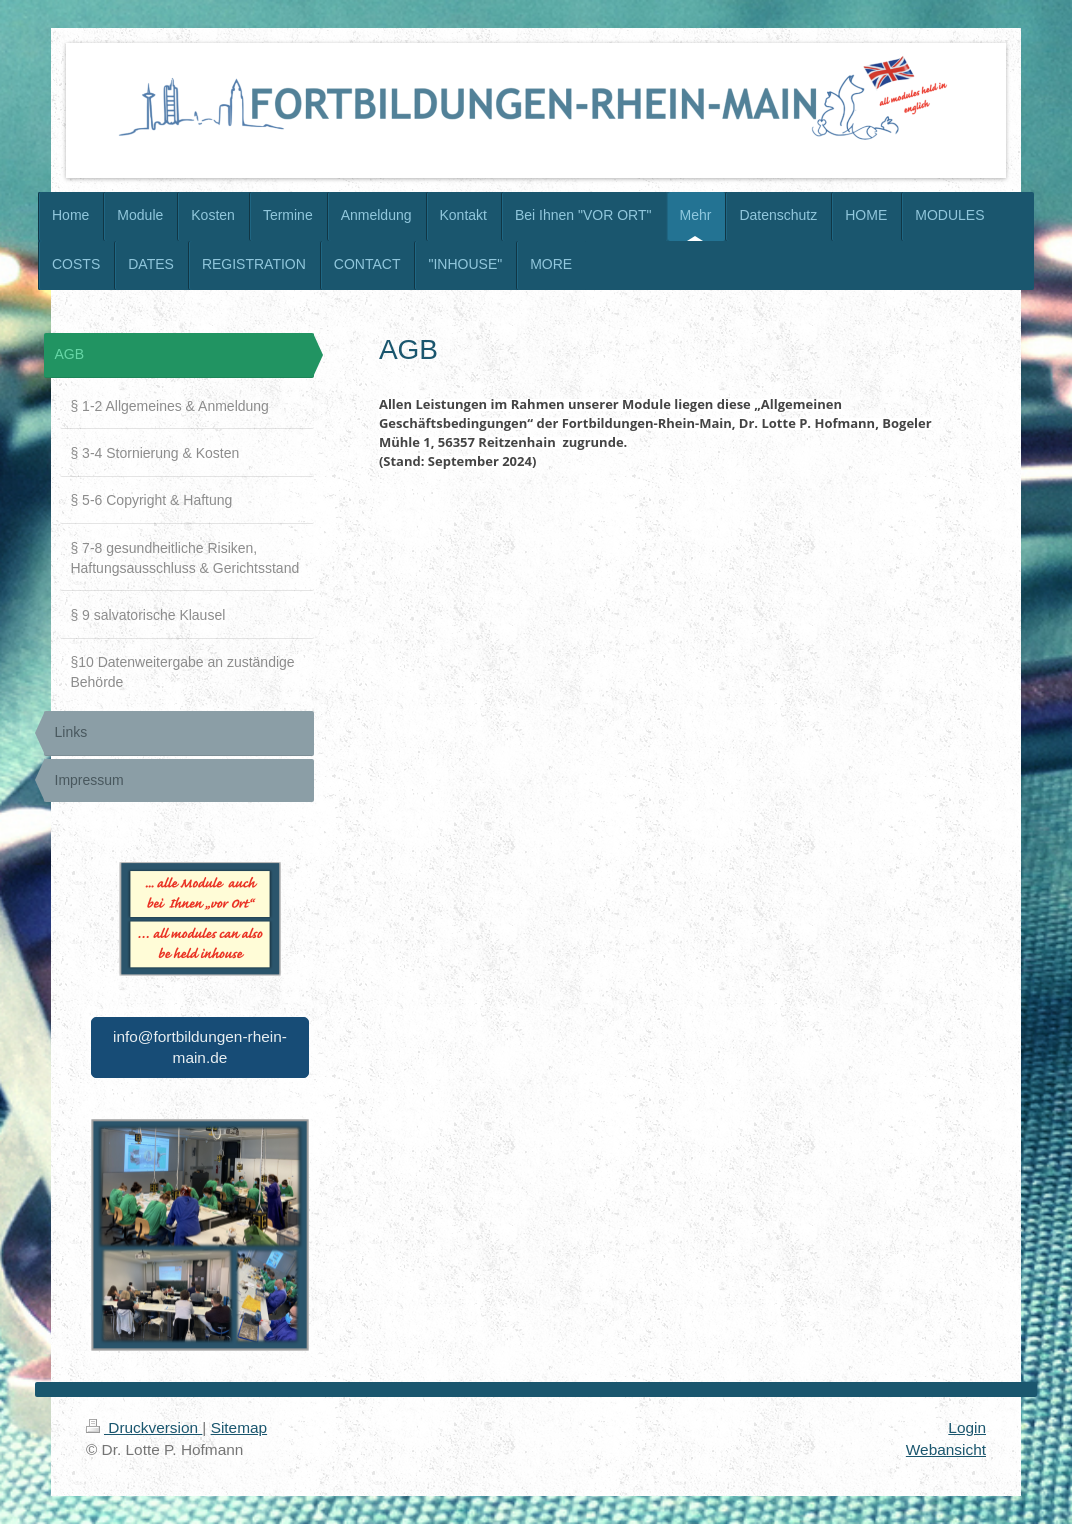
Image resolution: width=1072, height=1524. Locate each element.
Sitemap (239, 1427)
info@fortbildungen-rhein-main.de (200, 1047)
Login (967, 1427)
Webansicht (946, 1449)
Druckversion (144, 1427)
